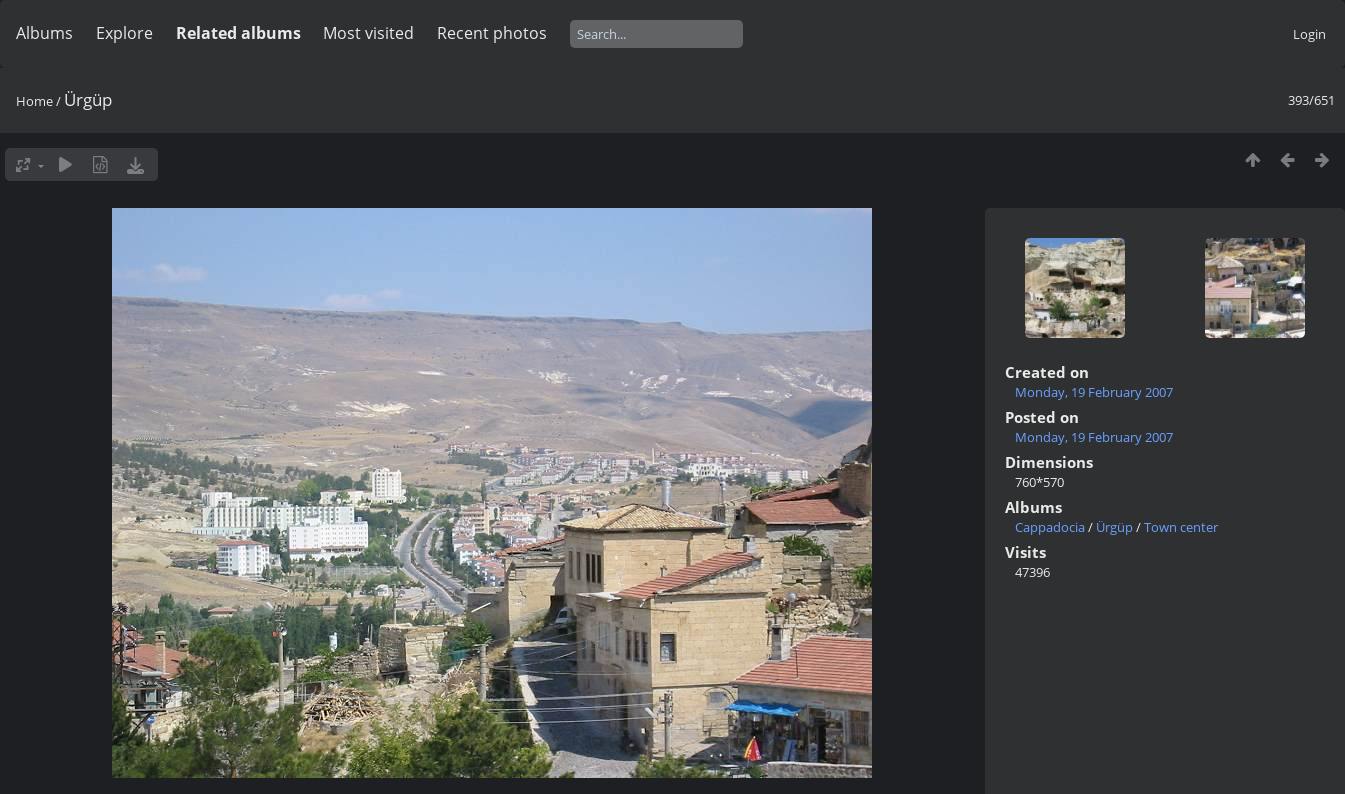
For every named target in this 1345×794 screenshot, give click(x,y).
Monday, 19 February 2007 (1094, 392)
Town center (1181, 527)
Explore (124, 33)
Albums (44, 33)
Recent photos (492, 33)
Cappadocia (1050, 527)
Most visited (368, 33)
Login (1309, 34)
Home (34, 101)
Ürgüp (1114, 527)
